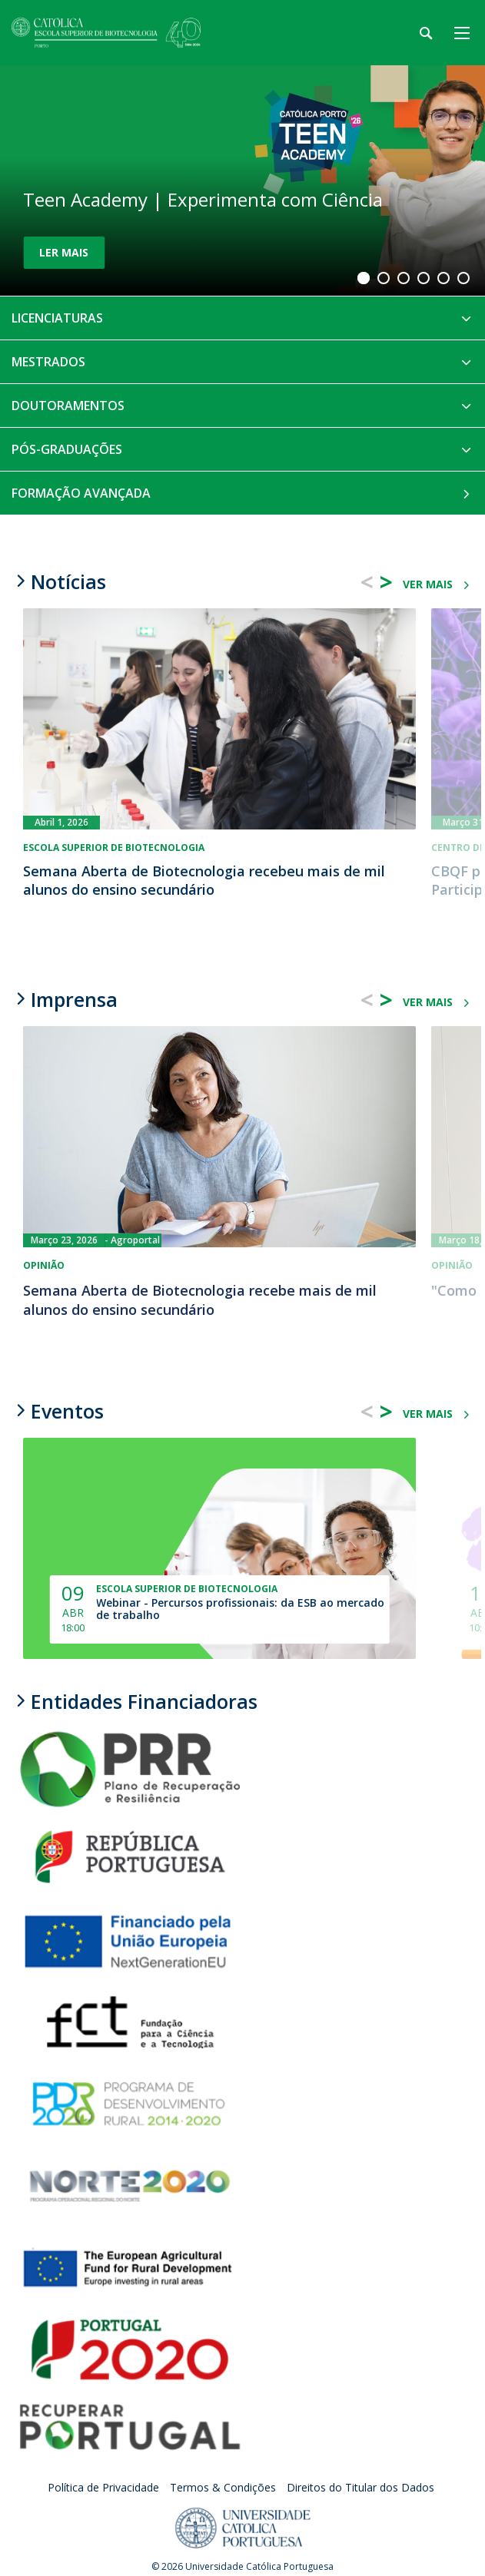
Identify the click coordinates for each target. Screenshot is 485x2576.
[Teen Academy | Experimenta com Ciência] (242, 180)
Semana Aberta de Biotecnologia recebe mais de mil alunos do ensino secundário (200, 1300)
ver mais (428, 584)
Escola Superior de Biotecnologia (113, 847)
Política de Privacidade (103, 2487)
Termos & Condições (223, 2487)
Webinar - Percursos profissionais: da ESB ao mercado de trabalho (240, 1609)
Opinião (44, 1265)
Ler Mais (63, 252)
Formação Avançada (81, 493)
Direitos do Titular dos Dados (360, 2487)
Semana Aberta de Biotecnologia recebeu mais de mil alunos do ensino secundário (204, 880)
